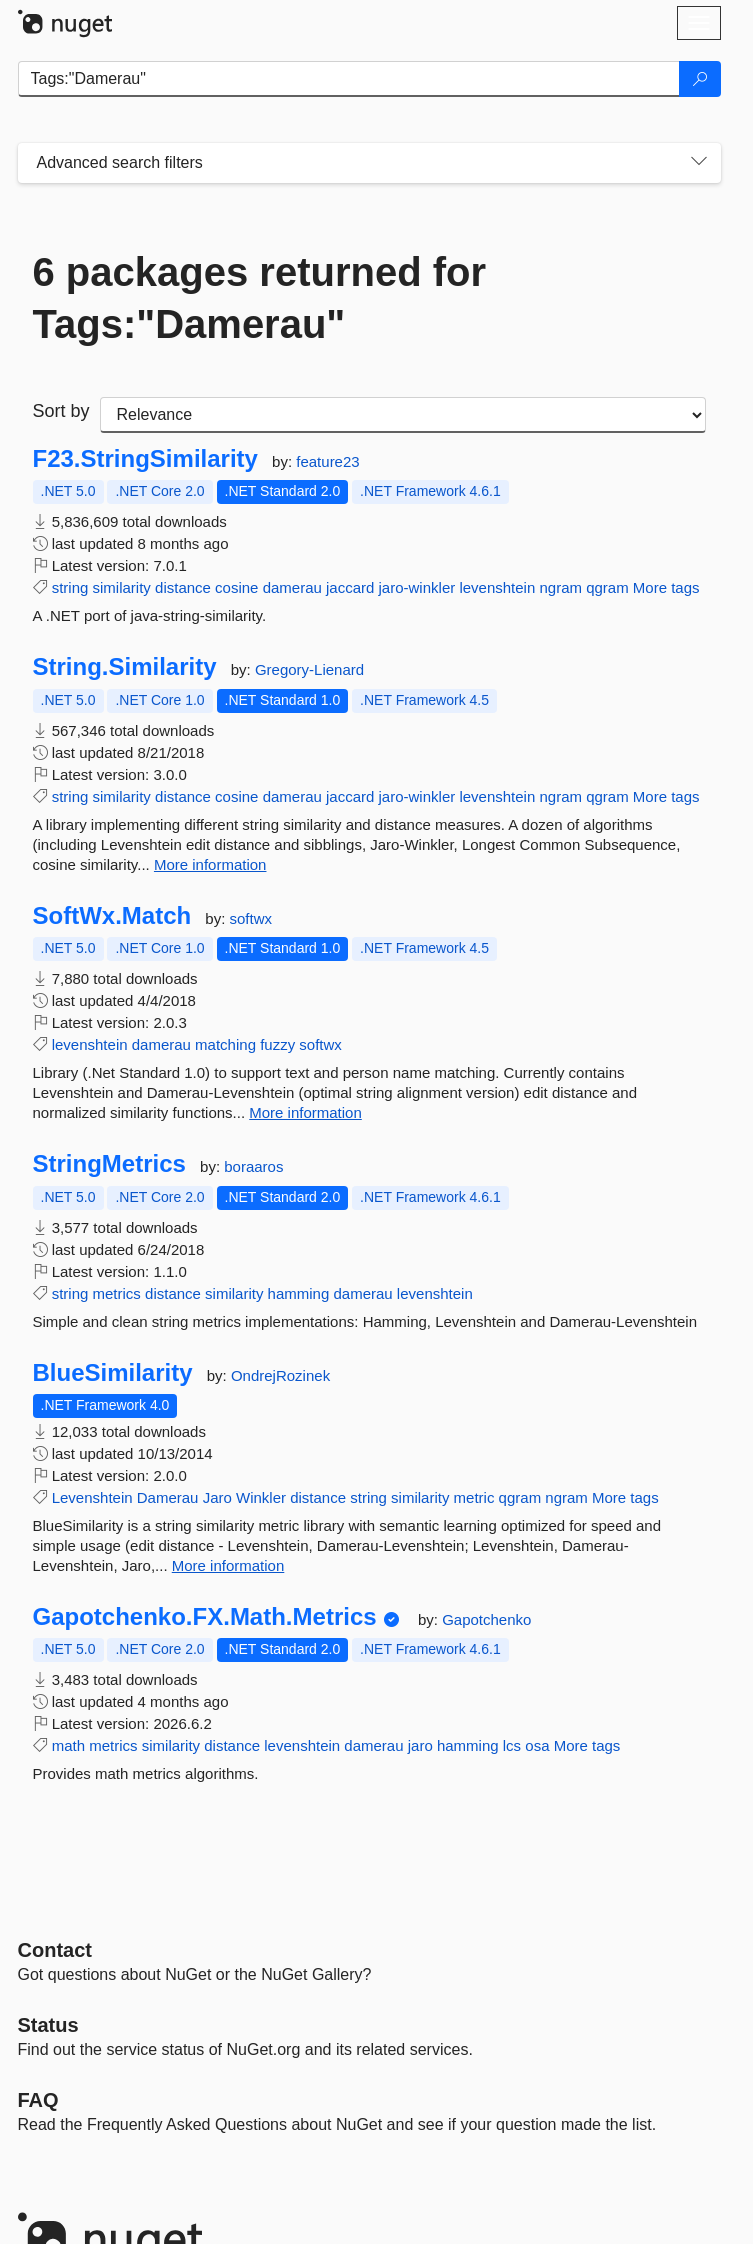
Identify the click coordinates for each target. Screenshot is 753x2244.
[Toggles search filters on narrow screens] (699, 163)
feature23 (327, 461)
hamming (299, 1293)
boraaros (253, 1166)
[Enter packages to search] (349, 79)
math (68, 1745)
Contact (55, 1950)
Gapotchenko (486, 1619)
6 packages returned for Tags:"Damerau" (260, 298)
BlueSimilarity (113, 1373)
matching (225, 1044)
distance (183, 587)
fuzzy (277, 1044)
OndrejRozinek (280, 1375)
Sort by (61, 411)
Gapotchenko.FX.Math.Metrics (205, 1617)
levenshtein (497, 587)
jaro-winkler (417, 587)
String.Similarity (125, 667)
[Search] (700, 79)
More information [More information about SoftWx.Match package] (305, 1112)
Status (48, 2025)
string (70, 587)
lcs (512, 1745)
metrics (117, 1293)
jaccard (350, 587)
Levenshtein (92, 1497)
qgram (607, 587)
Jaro (217, 1497)
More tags (666, 587)
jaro (420, 1745)
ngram (560, 587)
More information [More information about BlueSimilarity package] (228, 1565)
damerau (292, 587)
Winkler (261, 1497)
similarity (122, 587)
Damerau (168, 1497)
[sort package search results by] (403, 415)
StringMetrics (109, 1164)
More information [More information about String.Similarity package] (210, 864)
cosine (236, 587)
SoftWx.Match (112, 916)
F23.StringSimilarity (145, 459)
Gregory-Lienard (309, 669)
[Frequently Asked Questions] (38, 2100)
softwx (251, 918)
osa (537, 1745)
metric (474, 1497)
